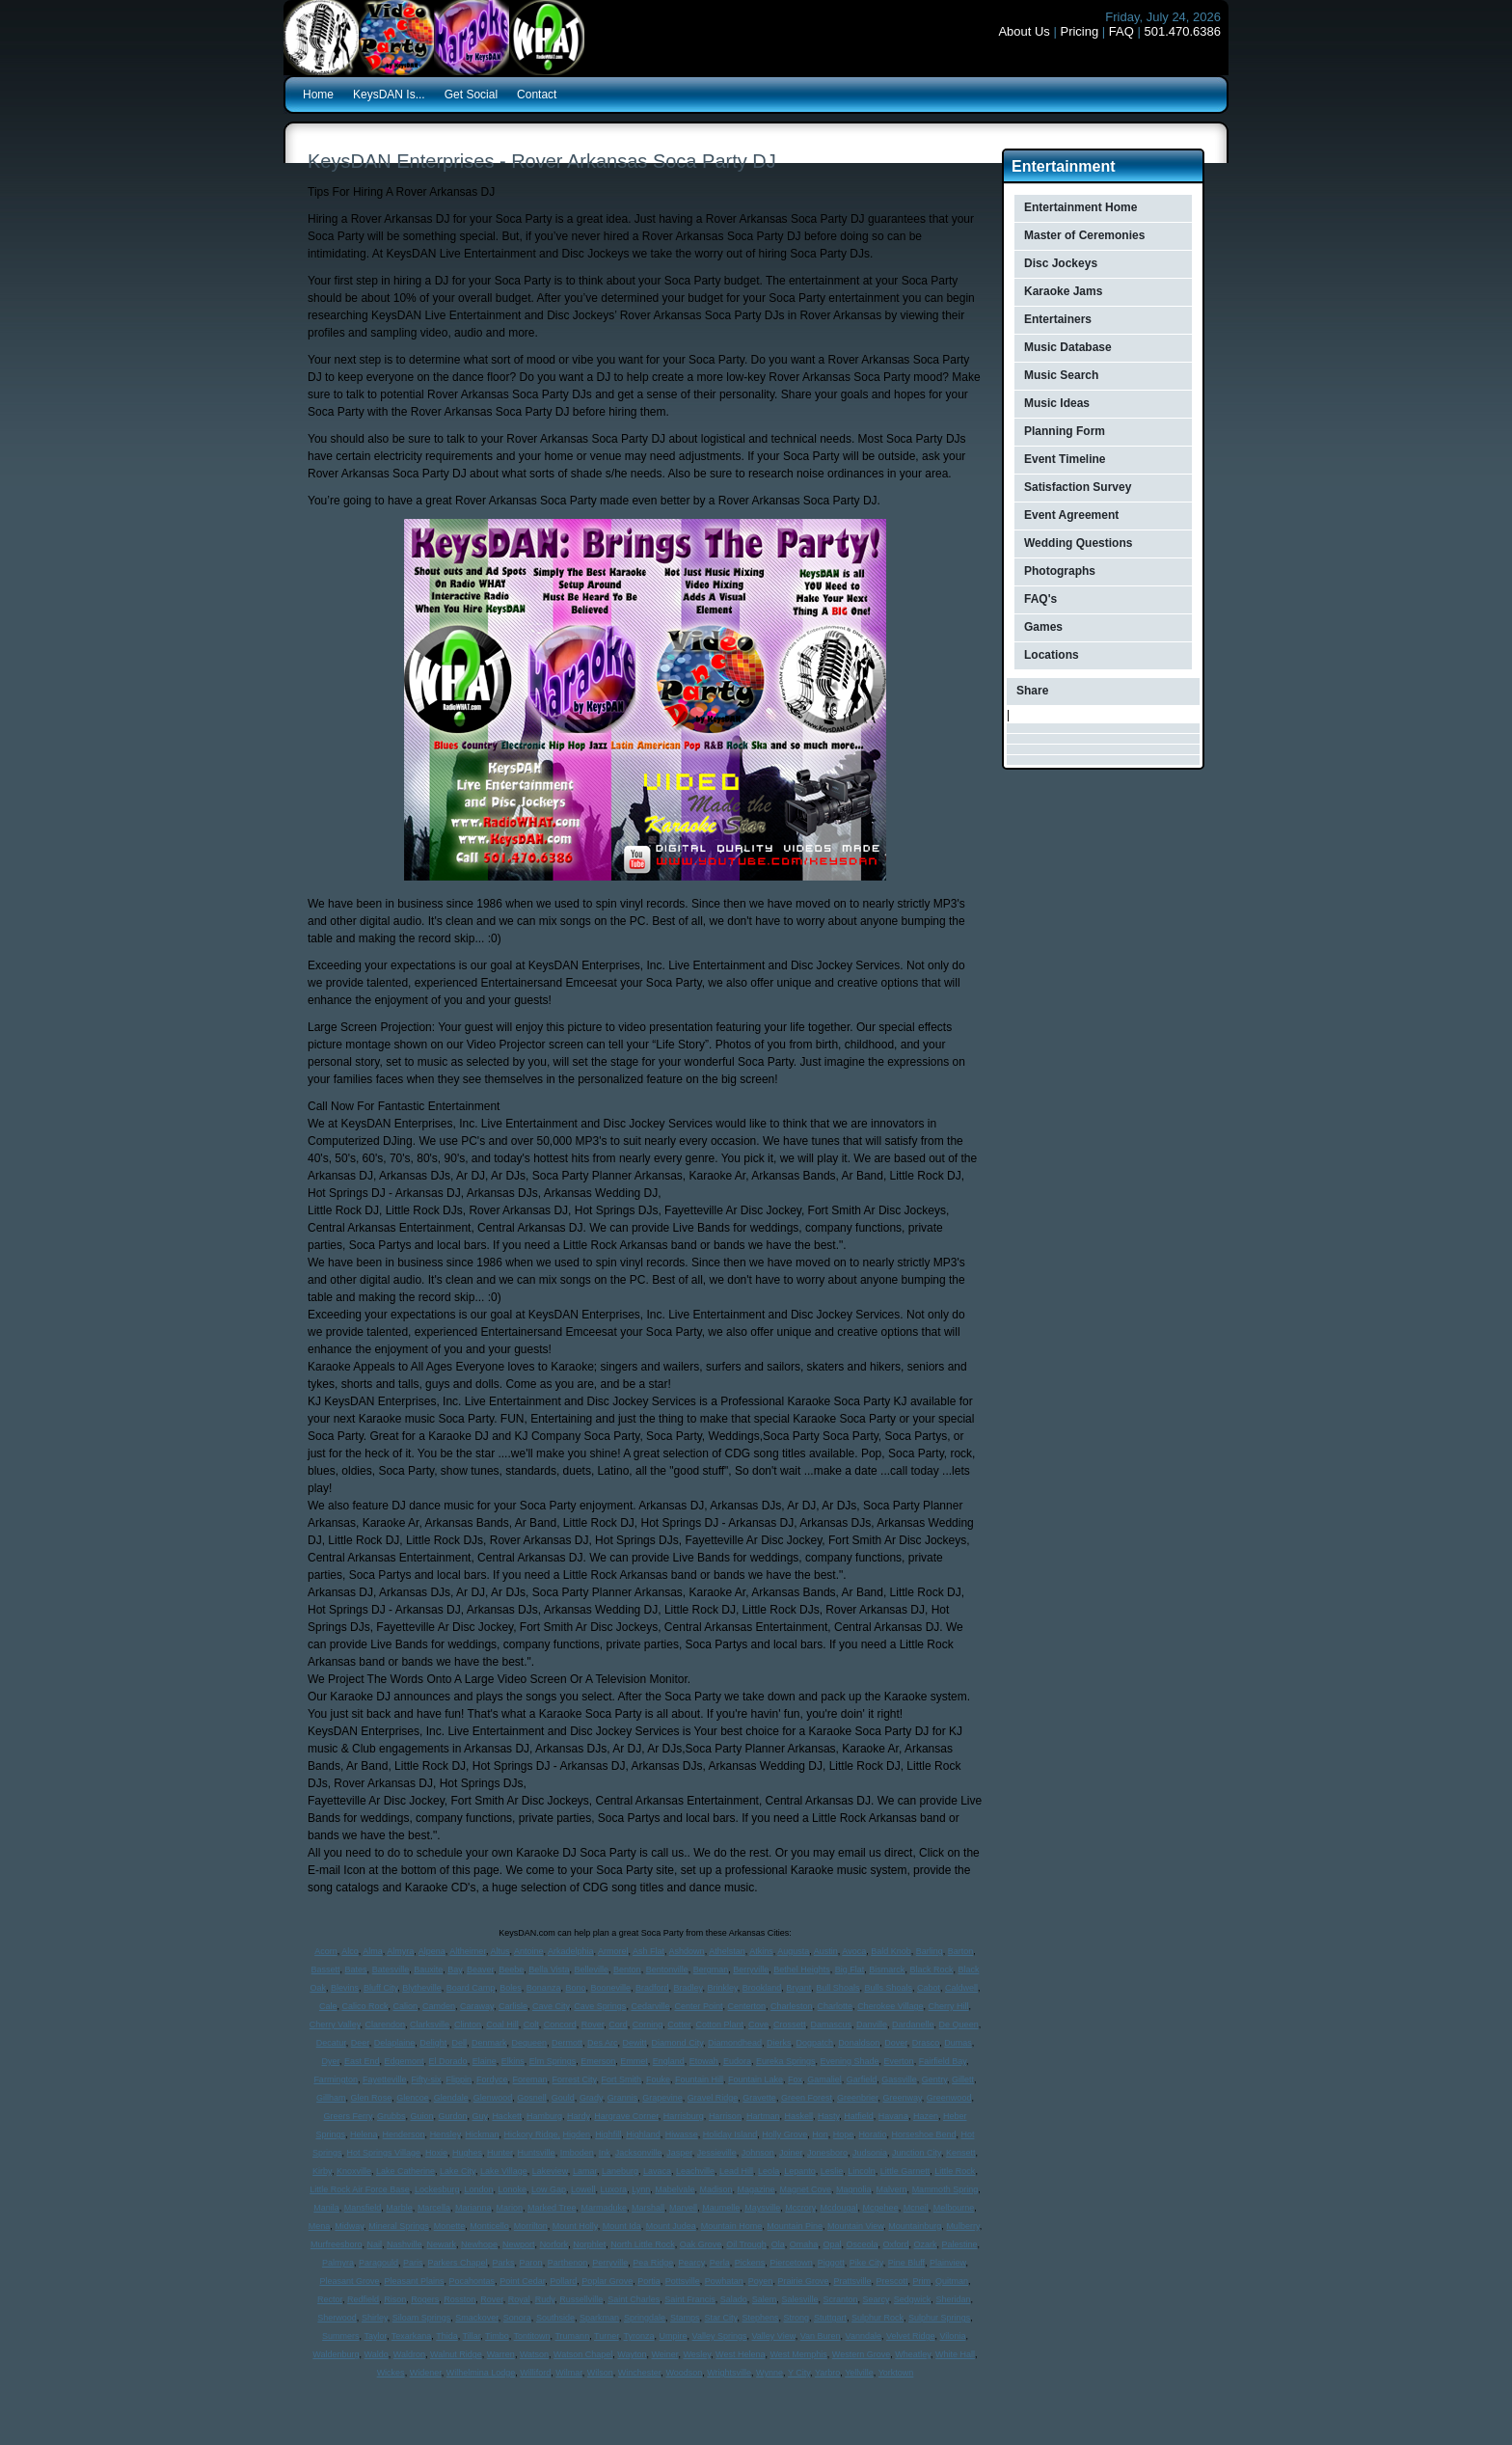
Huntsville (536, 2153)
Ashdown (687, 1951)
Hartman (763, 2116)
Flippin (459, 2079)
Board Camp (471, 1988)
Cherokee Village (890, 2006)
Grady (591, 2098)
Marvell (683, 2208)
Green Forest (806, 2098)
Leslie (832, 2171)
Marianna (473, 2208)
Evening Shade (850, 2061)
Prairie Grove (802, 2281)
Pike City (866, 2263)
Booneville (610, 1988)
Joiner (790, 2153)
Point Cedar (522, 2281)
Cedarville (650, 2006)
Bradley (688, 1988)
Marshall (648, 2208)
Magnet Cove (806, 2189)
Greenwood (949, 2098)
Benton (627, 1969)
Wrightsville (729, 2372)
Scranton (840, 2299)
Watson (534, 2354)
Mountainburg (914, 2226)
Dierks (779, 2043)
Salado (733, 2299)
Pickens (750, 2263)
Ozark (925, 2244)
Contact (536, 94)
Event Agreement (1071, 515)
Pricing (1079, 31)
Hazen (925, 2116)
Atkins (761, 1951)
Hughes (467, 2153)
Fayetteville (385, 2079)
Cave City (550, 2006)
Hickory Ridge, (532, 2134)
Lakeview (550, 2171)
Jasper (679, 2153)
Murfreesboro (336, 2244)
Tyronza (639, 2336)
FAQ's (1040, 599)
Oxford (895, 2244)
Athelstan (727, 1951)
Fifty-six (426, 2079)
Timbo (497, 2336)
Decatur (331, 2043)
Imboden (577, 2153)
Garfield (862, 2079)
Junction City (916, 2153)
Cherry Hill (949, 2006)
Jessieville (717, 2153)
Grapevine (662, 2098)
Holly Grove (784, 2134)
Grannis (623, 2098)
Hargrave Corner (626, 2116)
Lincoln (862, 2171)
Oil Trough (746, 2244)
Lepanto (800, 2171)
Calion (405, 2006)
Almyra (400, 1951)
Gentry (934, 2079)
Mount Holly (575, 2226)
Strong (796, 2318)
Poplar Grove (607, 2281)
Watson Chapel (583, 2354)
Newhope (479, 2244)
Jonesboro (827, 2153)
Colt (531, 2024)
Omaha (804, 2244)
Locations (1051, 655)
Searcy (875, 2299)
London (478, 2189)
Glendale (451, 2098)
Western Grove (861, 2354)
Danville (871, 2024)
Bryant (798, 1988)
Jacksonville (638, 2153)
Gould (563, 2098)
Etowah (703, 2061)
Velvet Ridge (910, 2336)
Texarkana (412, 2336)
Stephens (760, 2318)
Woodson (683, 2372)
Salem (764, 2299)
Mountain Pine (795, 2226)
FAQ (1121, 31)
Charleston (791, 2006)
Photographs (1059, 571)
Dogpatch (815, 2043)
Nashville (404, 2244)
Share (1032, 690)
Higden (577, 2134)
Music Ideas (1057, 403)
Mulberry (962, 2226)
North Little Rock (642, 2244)
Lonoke (512, 2189)
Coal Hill (502, 2024)
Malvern (892, 2189)
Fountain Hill (699, 2079)
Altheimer (467, 1951)
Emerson (597, 2061)
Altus (499, 1951)
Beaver (480, 1969)
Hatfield (859, 2116)
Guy (480, 2116)
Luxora (614, 2189)
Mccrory (800, 2208)
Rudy (544, 2299)
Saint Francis (690, 2299)
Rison (395, 2299)
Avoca (854, 1951)
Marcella (434, 2208)
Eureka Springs (786, 2061)
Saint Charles (634, 2299)
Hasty (828, 2116)
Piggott (831, 2263)
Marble (399, 2208)
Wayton (631, 2354)
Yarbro (827, 2372)
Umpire (674, 2336)
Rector (329, 2299)
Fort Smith (621, 2079)
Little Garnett (905, 2171)
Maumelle (721, 2208)
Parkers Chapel (458, 2263)
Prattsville (852, 2281)
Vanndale (863, 2336)
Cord (618, 2024)
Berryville (751, 1969)
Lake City (457, 2171)
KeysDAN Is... (389, 94)
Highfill (608, 2134)
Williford (535, 2372)
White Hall (955, 2354)
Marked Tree (552, 2208)
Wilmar (568, 2372)
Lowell (583, 2189)
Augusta (793, 1951)
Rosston (459, 2299)
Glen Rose (371, 2098)
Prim (922, 2281)
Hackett (507, 2116)
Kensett (961, 2153)
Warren (501, 2354)
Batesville (391, 1969)
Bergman (711, 1969)
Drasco (926, 2043)
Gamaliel (824, 2079)
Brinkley (722, 1988)
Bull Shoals (837, 1988)
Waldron (409, 2354)
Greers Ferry (348, 2116)
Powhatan (724, 2281)
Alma (373, 1951)
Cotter (678, 2024)
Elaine (484, 2061)
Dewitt (635, 2043)
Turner (606, 2336)
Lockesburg (437, 2189)
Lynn (641, 2189)
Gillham (331, 2098)
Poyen (760, 2281)
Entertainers (1058, 319)
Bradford (652, 1988)
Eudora (737, 2061)
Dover (895, 2043)
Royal (519, 2299)
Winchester (640, 2372)
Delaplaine (395, 2043)
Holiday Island (730, 2134)
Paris (413, 2263)
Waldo (376, 2354)
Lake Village (503, 2171)
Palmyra (338, 2263)
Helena (364, 2134)
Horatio (872, 2134)
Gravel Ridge (713, 2098)
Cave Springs (600, 2006)
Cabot (928, 1988)
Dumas (958, 2043)
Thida (447, 2336)
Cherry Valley (335, 2024)
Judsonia (869, 2153)
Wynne (769, 2372)
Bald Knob (891, 1951)
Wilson (600, 2372)
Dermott (567, 2043)
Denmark (489, 2043)
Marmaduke (604, 2208)
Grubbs (391, 2116)
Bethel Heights (801, 1969)
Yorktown (896, 2372)
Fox (795, 2079)
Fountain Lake (755, 2079)
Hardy (578, 2116)
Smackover (477, 2318)
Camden (438, 2006)
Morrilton (531, 2226)
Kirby (322, 2171)
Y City (799, 2372)
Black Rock (931, 1969)
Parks (504, 2263)
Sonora (517, 2318)
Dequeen (529, 2043)
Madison (715, 2189)
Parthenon (568, 2263)
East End (362, 2061)
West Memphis (798, 2354)
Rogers (425, 2299)
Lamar (585, 2171)
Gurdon (452, 2116)
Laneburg (620, 2171)
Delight (432, 2043)
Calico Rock (364, 2006)
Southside (555, 2318)
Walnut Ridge (456, 2354)
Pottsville (682, 2281)
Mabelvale (674, 2189)
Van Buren (820, 2336)
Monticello (489, 2226)
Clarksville (429, 2024)
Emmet (634, 2061)
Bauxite (428, 1969)
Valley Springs (719, 2336)
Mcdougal (839, 2208)
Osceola (862, 2244)
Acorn (326, 1951)
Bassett (325, 1969)
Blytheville (422, 1988)
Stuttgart (830, 2318)
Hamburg (544, 2116)
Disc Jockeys (1060, 263)
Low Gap (548, 2189)
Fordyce (492, 2079)
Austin (826, 1951)
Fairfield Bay (942, 2061)
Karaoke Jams (1063, 291)
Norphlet (589, 2244)
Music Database (1068, 347)
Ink (604, 2153)
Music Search (1061, 375)
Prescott (891, 2281)
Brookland (762, 1988)
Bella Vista (548, 1969)
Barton (961, 1951)
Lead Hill (736, 2171)
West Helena (740, 2354)
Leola (768, 2171)
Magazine (755, 2189)
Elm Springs (553, 2061)
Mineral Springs (398, 2226)
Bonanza (543, 1988)
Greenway (901, 2098)
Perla (720, 2263)
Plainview (948, 2263)
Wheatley (913, 2354)
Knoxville (354, 2171)
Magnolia (854, 2189)
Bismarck (886, 1969)
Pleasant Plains (415, 2281)
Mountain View (855, 2226)
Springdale (644, 2318)
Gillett (963, 2079)
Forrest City (575, 2079)
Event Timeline (1064, 459)
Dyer (330, 2061)
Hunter (500, 2153)
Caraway (477, 2006)
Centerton (746, 2006)
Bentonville (667, 1969)
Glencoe (412, 2098)
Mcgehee (881, 2208)
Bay (454, 1969)
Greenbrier (857, 2098)
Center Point (698, 2006)
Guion (421, 2116)
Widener (426, 2372)
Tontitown (532, 2336)
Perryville (610, 2263)
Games (1043, 627)
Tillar (472, 2336)
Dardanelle (913, 2024)
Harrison (725, 2116)
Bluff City (380, 1988)
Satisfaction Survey (1077, 487)
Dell (459, 2043)
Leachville (695, 2171)
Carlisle (513, 2006)
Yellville (859, 2372)
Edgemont (404, 2061)
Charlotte (835, 2006)
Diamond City (677, 2043)
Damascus (831, 2024)
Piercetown (791, 2263)
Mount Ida (622, 2226)
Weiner (665, 2354)
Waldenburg (335, 2354)
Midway (349, 2226)
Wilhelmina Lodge (481, 2372)
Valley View (773, 2336)
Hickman (483, 2134)
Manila (326, 2208)
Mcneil (916, 2208)
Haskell (798, 2116)
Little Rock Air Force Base (360, 2189)
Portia (649, 2281)
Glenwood (493, 2098)
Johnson (758, 2153)
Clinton (467, 2024)
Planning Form (1064, 431)
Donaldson (858, 2043)
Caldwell (961, 1988)
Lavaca (657, 2171)
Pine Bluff (906, 2263)
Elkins (513, 2061)
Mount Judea (671, 2226)
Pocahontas (472, 2281)
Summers (341, 2336)
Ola (778, 2244)
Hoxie (436, 2153)
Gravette (759, 2098)
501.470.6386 (1182, 31)
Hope (843, 2134)
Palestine (960, 2244)
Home (318, 94)
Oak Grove (701, 2244)
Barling (929, 1951)
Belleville (592, 1969)
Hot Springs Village (383, 2153)
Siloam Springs (421, 2318)
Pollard (563, 2281)
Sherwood (337, 2318)
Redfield (363, 2299)
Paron (531, 2263)
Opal (832, 2244)
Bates (356, 1969)
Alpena (432, 1951)
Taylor (375, 2336)
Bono (575, 1988)
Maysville (762, 2208)
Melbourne (954, 2208)
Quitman (951, 2281)
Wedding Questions (1078, 543)
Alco (350, 1951)
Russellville (581, 2299)
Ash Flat (648, 1951)
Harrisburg (683, 2116)
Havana (893, 2116)
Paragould (378, 2263)
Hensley (445, 2134)
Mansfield (363, 2208)
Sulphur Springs (939, 2318)
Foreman (530, 2079)
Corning (648, 2024)
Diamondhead (735, 2043)
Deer (360, 2043)
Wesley (697, 2354)
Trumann (571, 2336)
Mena (320, 2226)
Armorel (613, 1951)
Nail (374, 2244)
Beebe (511, 1969)
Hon (820, 2134)
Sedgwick (913, 2299)
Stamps (685, 2318)
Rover (593, 2024)
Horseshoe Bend (923, 2134)
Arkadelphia (571, 1951)
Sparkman (599, 2318)
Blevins (345, 1988)
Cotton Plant (719, 2024)
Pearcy (691, 2263)
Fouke (658, 2079)
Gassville (899, 2079)
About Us (1023, 31)
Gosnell (532, 2098)
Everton (899, 2061)
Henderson (404, 2134)
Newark (442, 2244)
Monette (450, 2226)
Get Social (471, 94)
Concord (560, 2024)
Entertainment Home (1080, 207)
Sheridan (952, 2299)
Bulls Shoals (888, 1988)
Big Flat (850, 1969)
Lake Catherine (405, 2171)
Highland (643, 2134)
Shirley (375, 2318)
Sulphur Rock (877, 2318)
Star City (721, 2318)
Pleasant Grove (349, 2281)
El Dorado (448, 2061)
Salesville (799, 2299)
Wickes (391, 2372)
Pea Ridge (653, 2263)
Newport (518, 2244)
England (669, 2061)
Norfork (554, 2244)
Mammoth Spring (945, 2189)
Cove (758, 2024)
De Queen (959, 2024)
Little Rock (954, 2171)
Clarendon (385, 2024)
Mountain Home (732, 2226)
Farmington (335, 2079)
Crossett (789, 2024)
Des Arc (602, 2043)
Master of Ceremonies (1084, 235)
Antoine (529, 1951)
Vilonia (953, 2336)
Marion (509, 2208)
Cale (328, 2006)
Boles (511, 1988)
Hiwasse (681, 2134)
